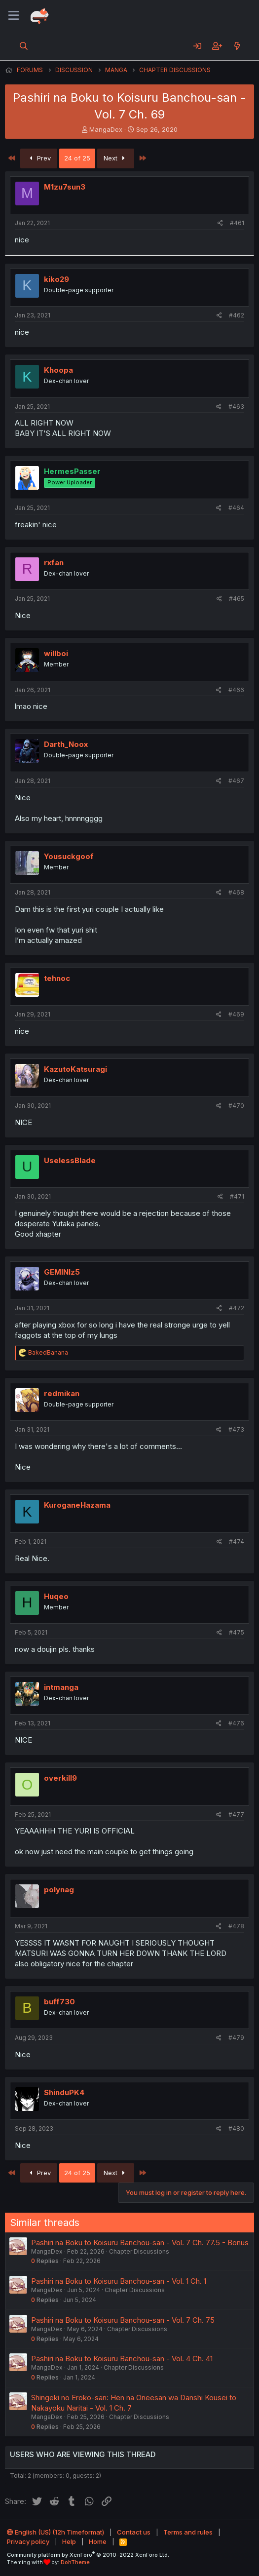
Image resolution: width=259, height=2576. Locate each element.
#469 (236, 1014)
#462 (236, 315)
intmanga (61, 1687)
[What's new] (237, 46)
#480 (236, 2128)
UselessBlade (70, 1160)
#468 (236, 892)
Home (98, 2541)
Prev (39, 158)
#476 (236, 1723)
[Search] (24, 46)
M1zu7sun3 (64, 187)
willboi (56, 653)
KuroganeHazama (77, 1505)
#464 (236, 507)
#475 (236, 1632)
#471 (237, 1196)
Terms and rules (188, 2532)
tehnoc (57, 978)
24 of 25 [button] (77, 158)
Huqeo (56, 1596)
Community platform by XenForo (88, 2554)
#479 (236, 2037)
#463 (236, 406)
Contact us (133, 2532)
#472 (236, 1308)
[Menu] (13, 16)
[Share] (220, 223)
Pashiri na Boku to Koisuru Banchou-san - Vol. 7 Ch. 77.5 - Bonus (140, 2242)
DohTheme (75, 2562)
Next (116, 158)
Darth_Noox (66, 744)
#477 (236, 1814)
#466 (236, 690)
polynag (59, 1889)
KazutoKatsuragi (75, 1069)
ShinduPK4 (64, 2092)
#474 (236, 1541)
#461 (237, 223)
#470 (236, 1105)
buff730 (59, 2001)
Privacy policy (28, 2541)
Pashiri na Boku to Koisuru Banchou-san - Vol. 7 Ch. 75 (123, 2320)
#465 (236, 598)
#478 (236, 1926)
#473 (236, 1429)
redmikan (61, 1393)
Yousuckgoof (69, 856)
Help (69, 2541)
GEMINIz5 (62, 1272)
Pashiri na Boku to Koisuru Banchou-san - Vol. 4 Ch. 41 (122, 2358)
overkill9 (60, 1778)
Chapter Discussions (139, 2251)
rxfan (54, 562)
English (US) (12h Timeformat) (55, 2532)
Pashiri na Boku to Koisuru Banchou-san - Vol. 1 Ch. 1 (118, 2281)
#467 (236, 780)
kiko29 (56, 279)
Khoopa (58, 370)
